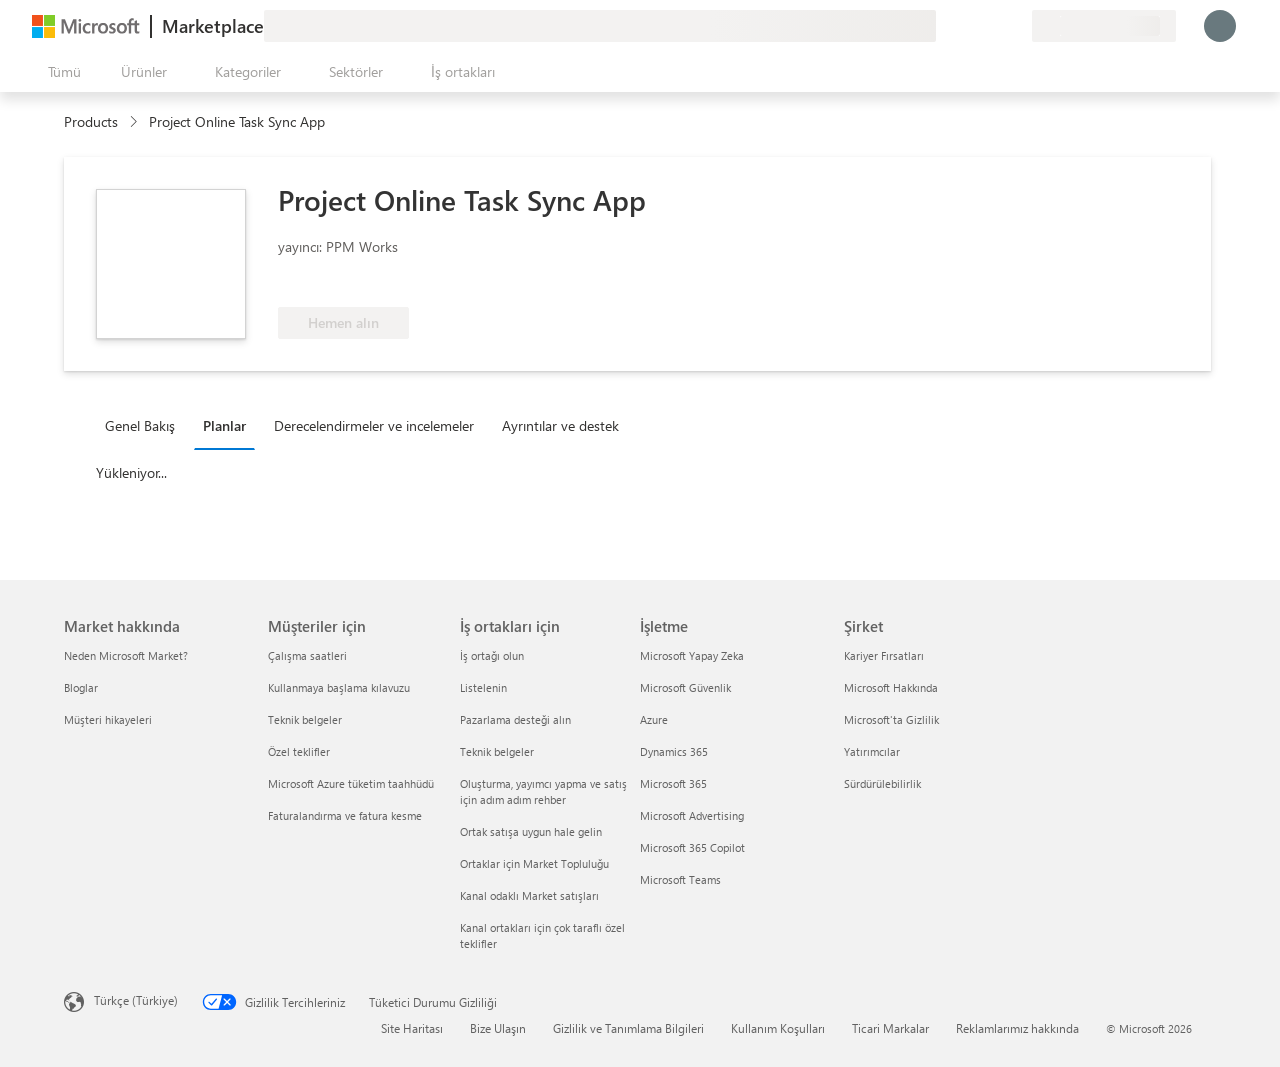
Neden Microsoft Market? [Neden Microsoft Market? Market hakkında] (126, 655)
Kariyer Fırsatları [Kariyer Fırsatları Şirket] (884, 655)
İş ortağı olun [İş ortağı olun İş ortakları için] (492, 655)
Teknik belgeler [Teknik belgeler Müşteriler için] (305, 719)
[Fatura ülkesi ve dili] (1104, 26)
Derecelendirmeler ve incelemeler (374, 425)
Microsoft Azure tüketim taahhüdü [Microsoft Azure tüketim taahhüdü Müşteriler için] (351, 783)
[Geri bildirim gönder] (944, 26)
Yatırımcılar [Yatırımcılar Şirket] (872, 751)
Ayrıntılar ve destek (560, 425)
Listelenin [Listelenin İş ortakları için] (483, 687)
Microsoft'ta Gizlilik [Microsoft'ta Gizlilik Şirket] (891, 719)
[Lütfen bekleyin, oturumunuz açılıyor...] (1220, 26)
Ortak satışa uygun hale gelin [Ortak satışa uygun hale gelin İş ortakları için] (531, 831)
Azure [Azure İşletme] (654, 719)
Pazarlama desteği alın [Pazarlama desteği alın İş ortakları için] (515, 719)
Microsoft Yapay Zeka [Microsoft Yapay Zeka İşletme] (692, 655)
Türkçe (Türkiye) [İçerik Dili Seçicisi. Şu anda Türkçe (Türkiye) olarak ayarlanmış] (136, 1000)
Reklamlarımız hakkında (1017, 1028)
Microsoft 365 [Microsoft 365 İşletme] (673, 783)
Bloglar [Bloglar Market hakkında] (81, 687)
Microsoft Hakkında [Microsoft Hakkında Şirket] (891, 687)
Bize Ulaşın (498, 1028)
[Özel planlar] (1016, 26)
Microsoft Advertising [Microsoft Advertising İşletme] (692, 815)
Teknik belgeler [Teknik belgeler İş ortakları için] (497, 751)
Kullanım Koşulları (778, 1028)
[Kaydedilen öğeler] (992, 26)
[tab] (145, 425)
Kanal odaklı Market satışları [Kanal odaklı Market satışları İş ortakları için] (529, 895)
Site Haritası (412, 1028)
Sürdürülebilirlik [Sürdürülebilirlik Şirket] (882, 783)
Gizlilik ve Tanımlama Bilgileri (628, 1028)
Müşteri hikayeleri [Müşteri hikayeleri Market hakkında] (108, 719)
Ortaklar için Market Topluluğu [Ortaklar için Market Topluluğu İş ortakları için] (534, 863)
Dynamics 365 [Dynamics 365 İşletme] (674, 751)
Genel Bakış (140, 425)
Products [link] (91, 121)
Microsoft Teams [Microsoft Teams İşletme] (680, 879)
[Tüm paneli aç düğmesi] (60, 72)
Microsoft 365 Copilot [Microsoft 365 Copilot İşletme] (692, 847)
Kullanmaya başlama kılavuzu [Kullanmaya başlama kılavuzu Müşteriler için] (339, 687)
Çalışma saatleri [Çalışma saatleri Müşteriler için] (307, 655)
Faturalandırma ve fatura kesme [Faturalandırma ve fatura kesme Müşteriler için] (345, 815)
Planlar (224, 425)
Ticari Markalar (890, 1028)
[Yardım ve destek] (968, 26)
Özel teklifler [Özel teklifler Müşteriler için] (299, 751)
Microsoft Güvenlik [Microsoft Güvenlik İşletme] (685, 687)
